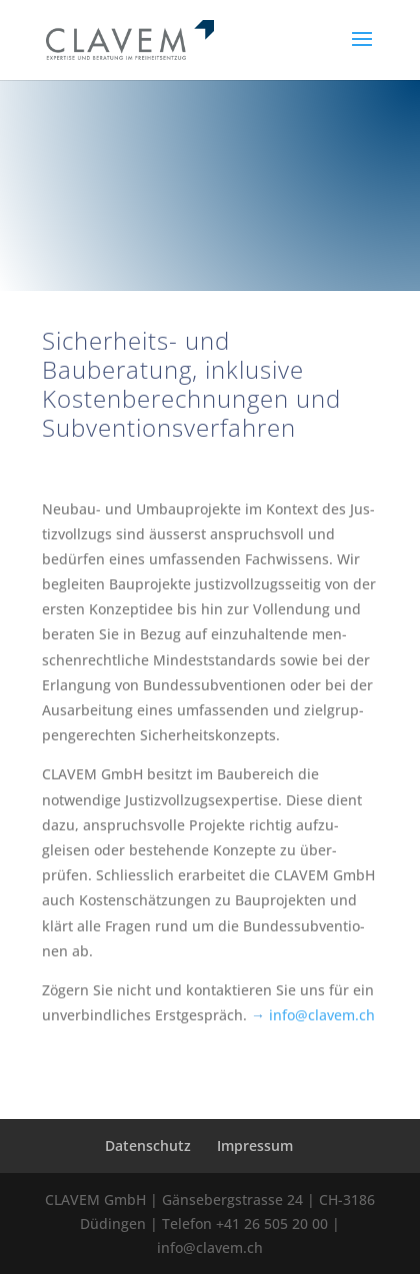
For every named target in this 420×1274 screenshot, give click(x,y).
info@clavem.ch (322, 1026)
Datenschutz (148, 1145)
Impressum (255, 1145)
